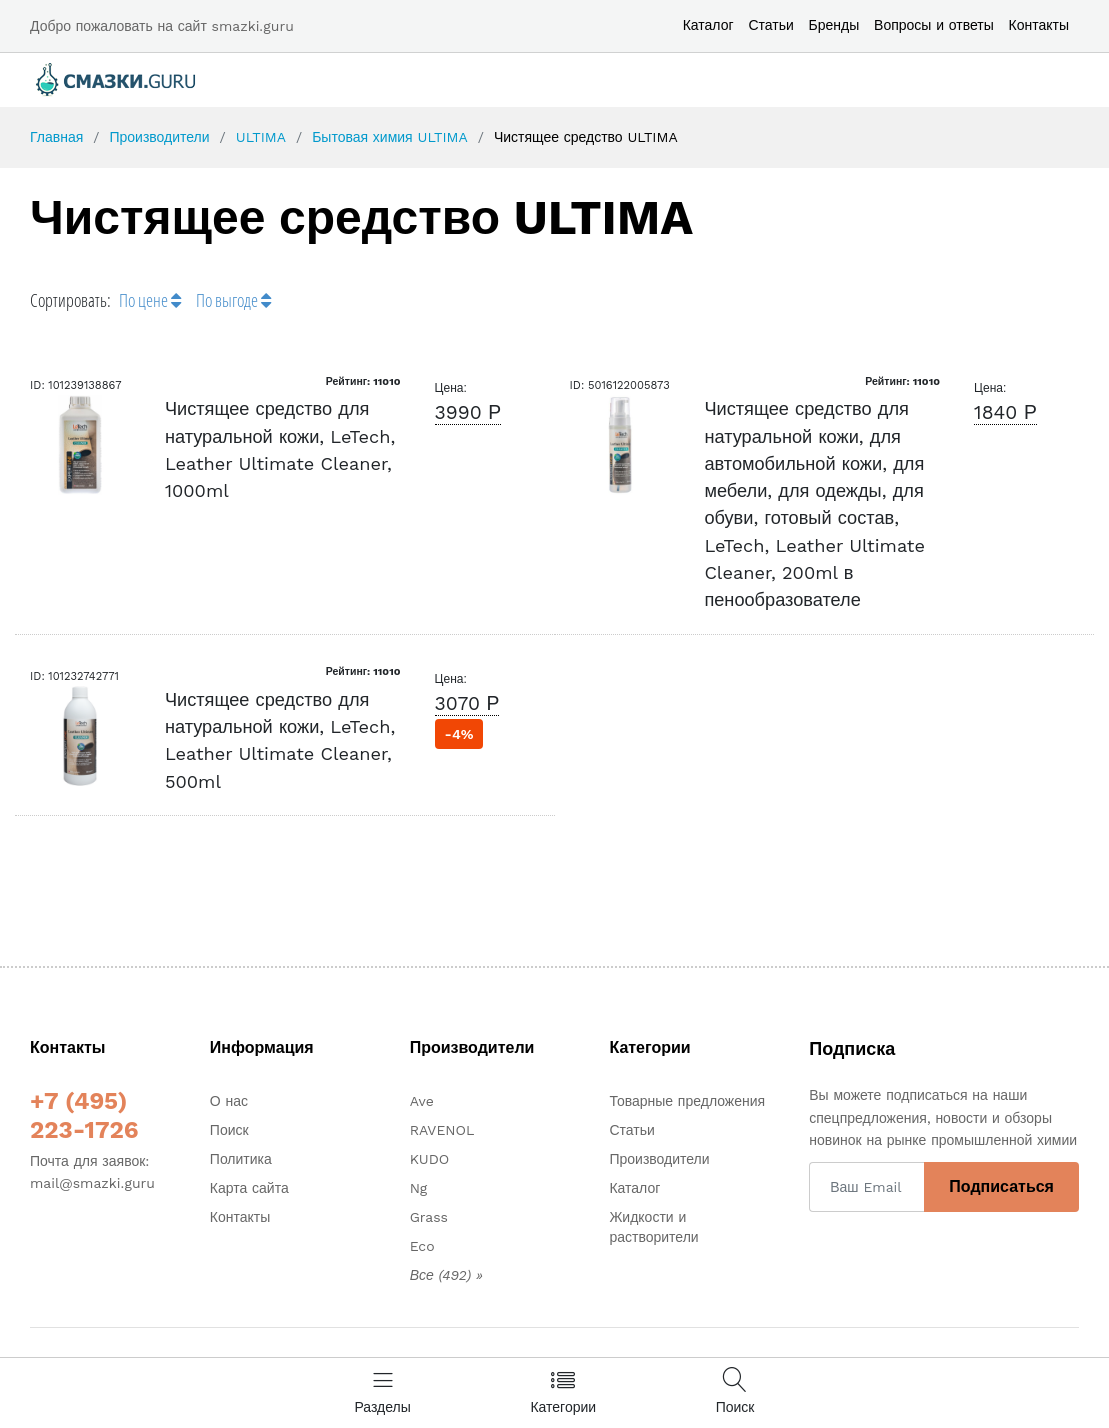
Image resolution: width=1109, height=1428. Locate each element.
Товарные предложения (687, 1101)
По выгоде (233, 300)
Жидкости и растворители (653, 1227)
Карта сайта (249, 1188)
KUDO (430, 1159)
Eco (422, 1246)
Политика (241, 1159)
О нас (229, 1101)
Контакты (1039, 25)
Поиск (229, 1130)
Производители (159, 137)
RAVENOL (442, 1130)
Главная (56, 137)
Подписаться (1001, 1186)
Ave (422, 1101)
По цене (150, 300)
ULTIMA (261, 137)
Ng (419, 1188)
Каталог (708, 25)
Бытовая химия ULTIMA (390, 137)
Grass (429, 1217)
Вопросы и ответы (934, 25)
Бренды (834, 25)
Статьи (770, 25)
